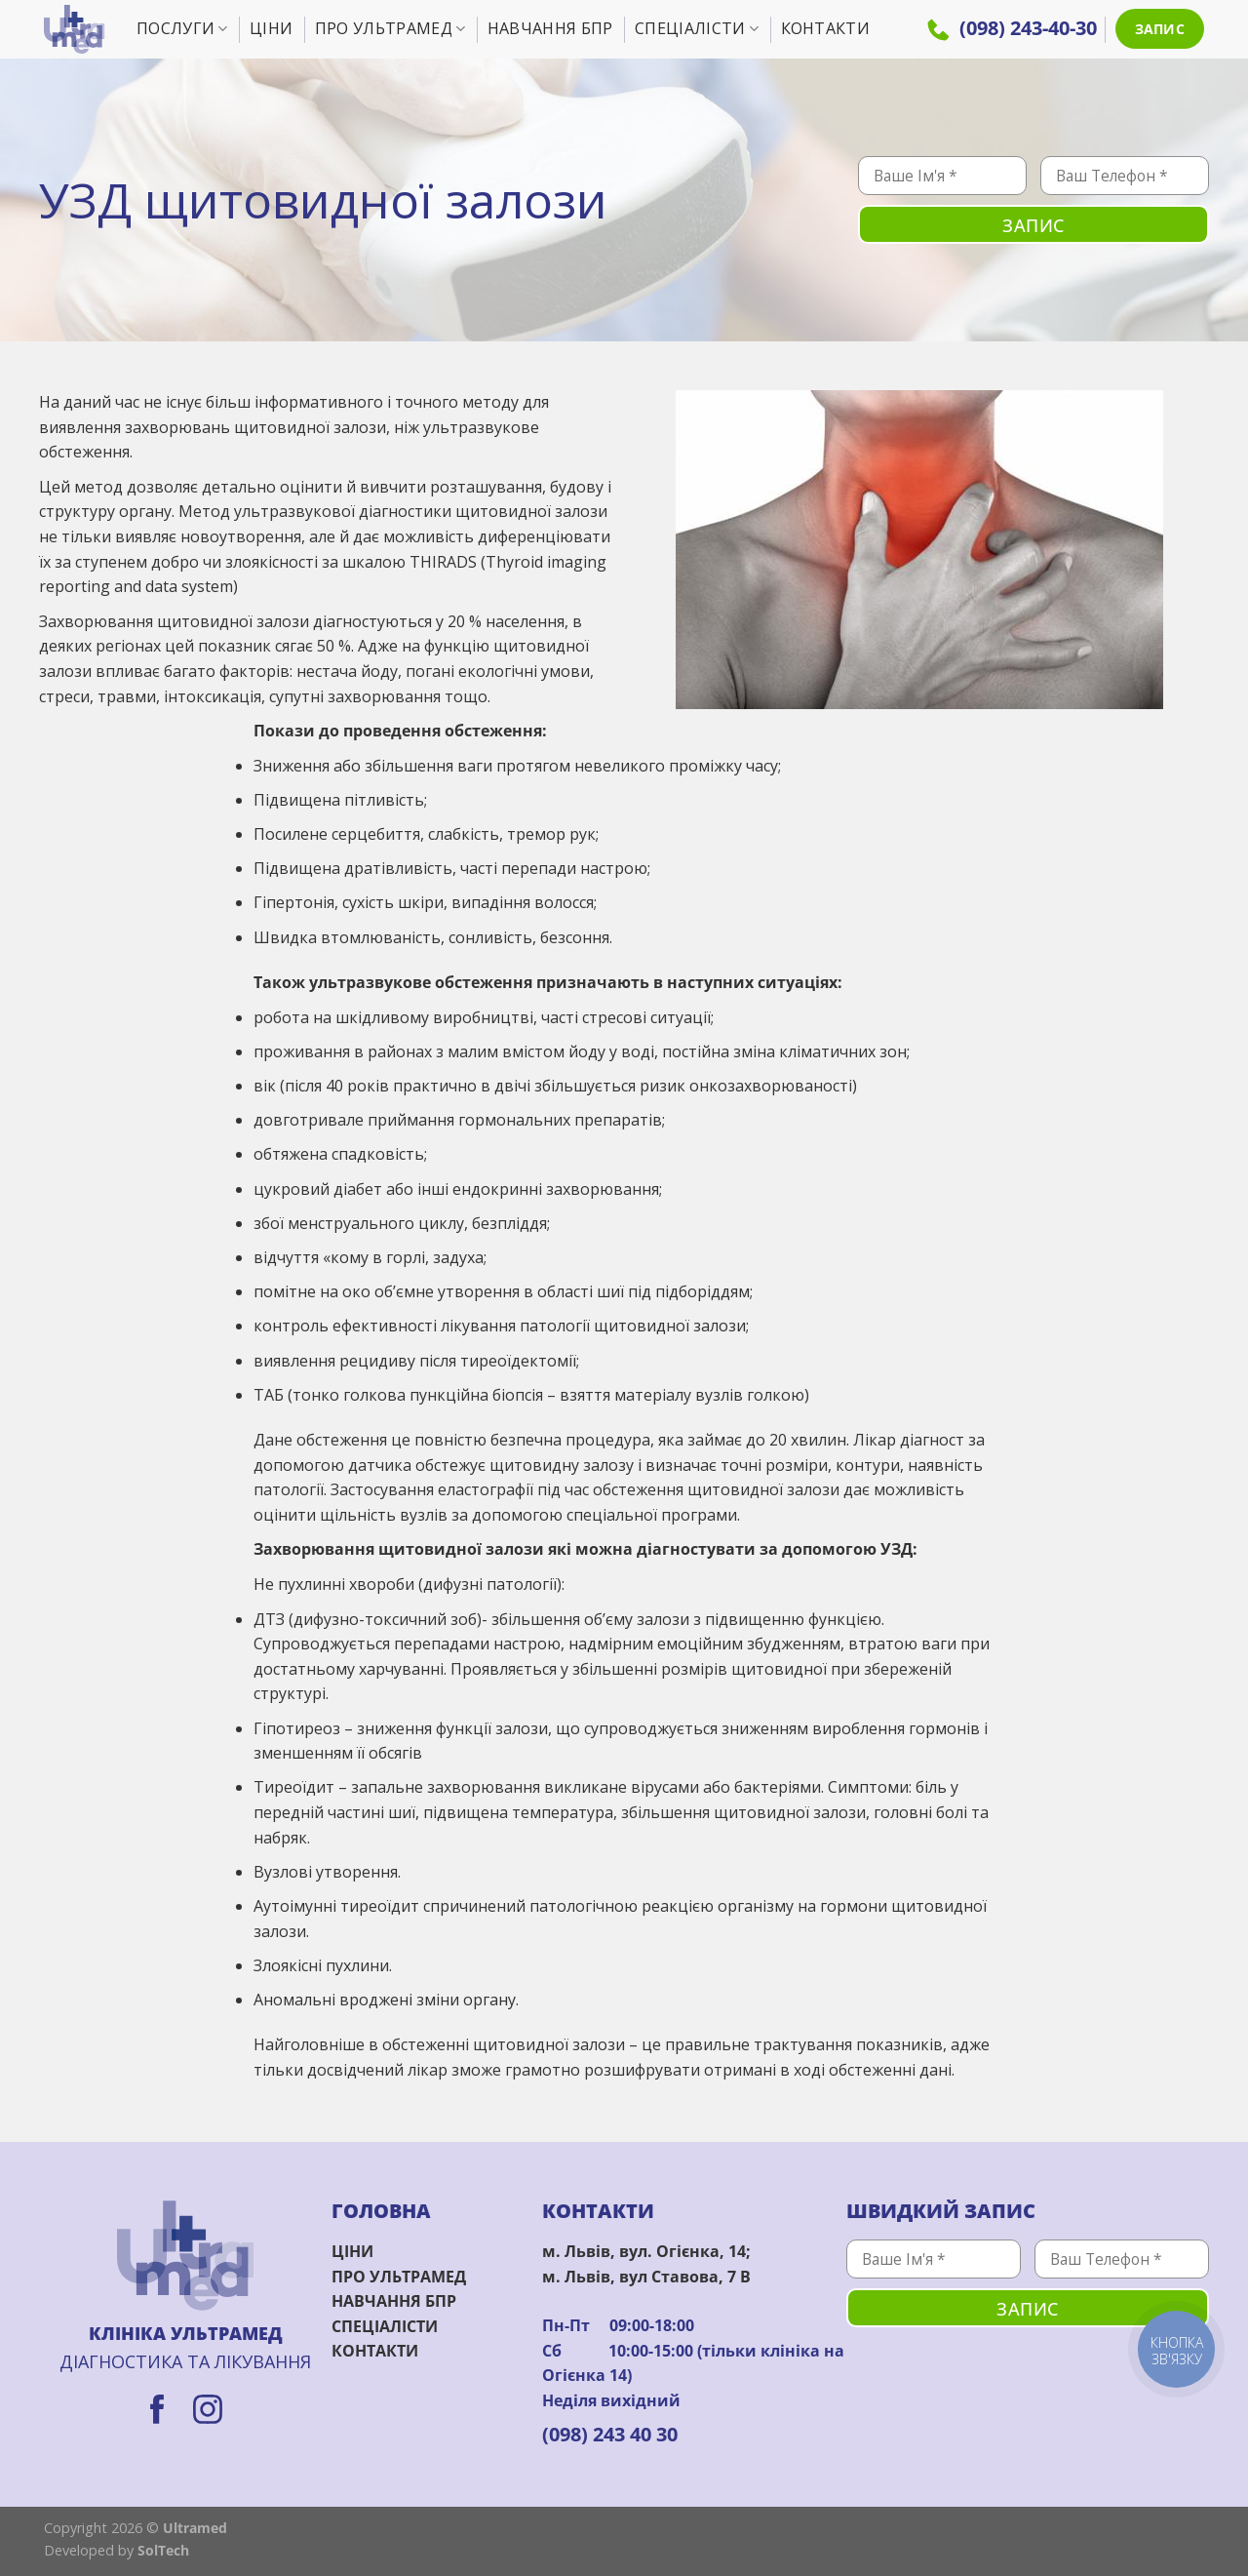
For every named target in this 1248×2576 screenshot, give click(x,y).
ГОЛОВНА (381, 2211)
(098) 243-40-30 (1012, 28)
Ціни (271, 28)
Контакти (826, 28)
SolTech (163, 2550)
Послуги (182, 28)
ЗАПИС (1160, 29)
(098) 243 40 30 (610, 2434)
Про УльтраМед (390, 28)
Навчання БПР (550, 28)
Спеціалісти (697, 28)
